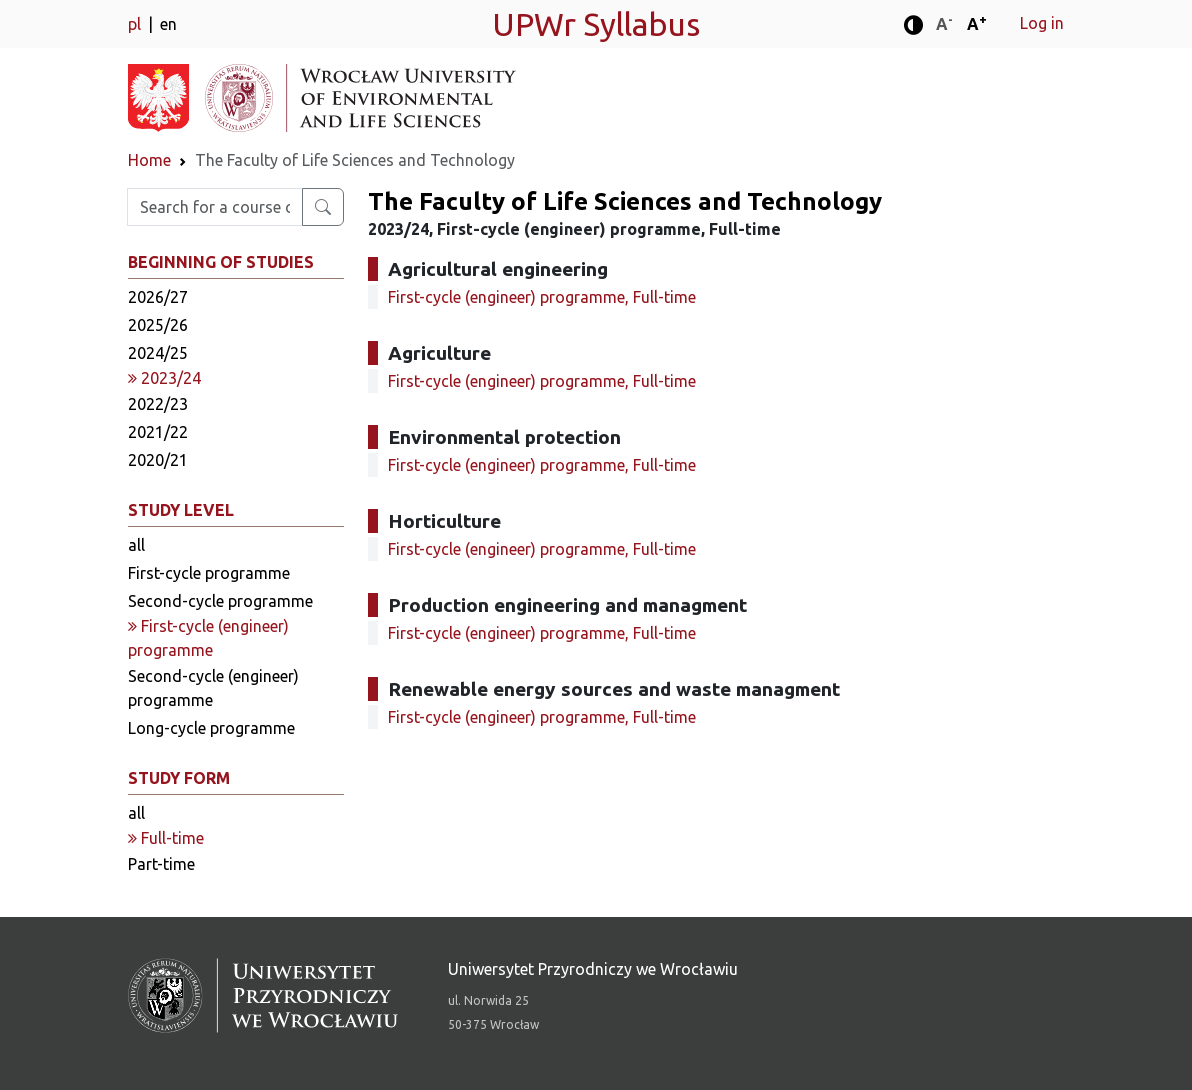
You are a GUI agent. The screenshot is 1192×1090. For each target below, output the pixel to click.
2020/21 (158, 460)
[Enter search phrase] (215, 207)
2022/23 (158, 404)
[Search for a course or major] (323, 207)
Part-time (161, 864)
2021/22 (158, 432)
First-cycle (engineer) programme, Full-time (542, 297)
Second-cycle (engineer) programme (213, 688)
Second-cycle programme (220, 601)
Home (149, 160)
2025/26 (158, 325)
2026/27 (158, 297)
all (136, 545)
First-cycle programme (209, 573)
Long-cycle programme (211, 728)
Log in (1042, 23)
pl (136, 24)
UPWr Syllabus (596, 24)
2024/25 (158, 353)
